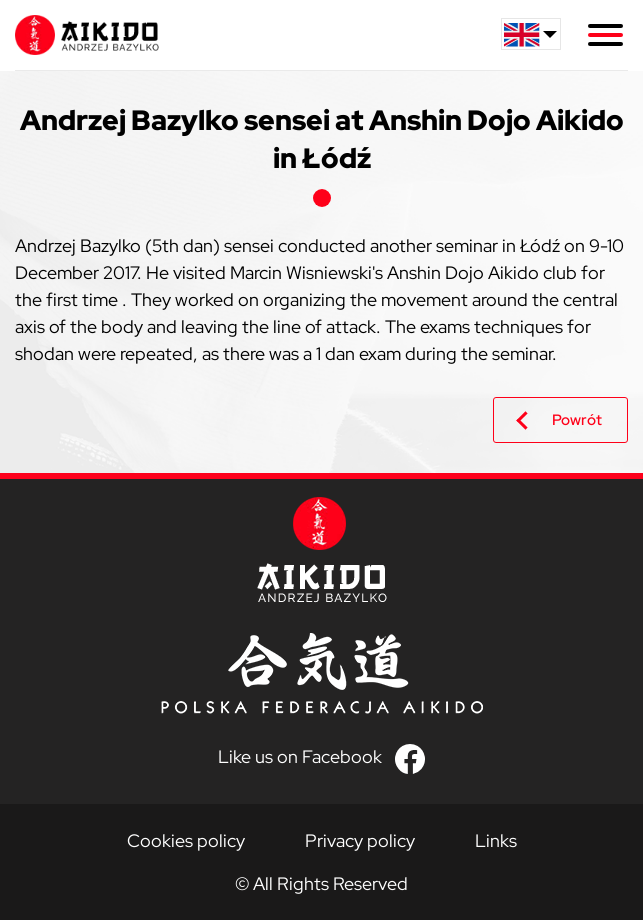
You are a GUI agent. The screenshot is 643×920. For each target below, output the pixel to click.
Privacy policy (360, 840)
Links (496, 840)
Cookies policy (186, 840)
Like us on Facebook (300, 756)
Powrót (577, 420)
